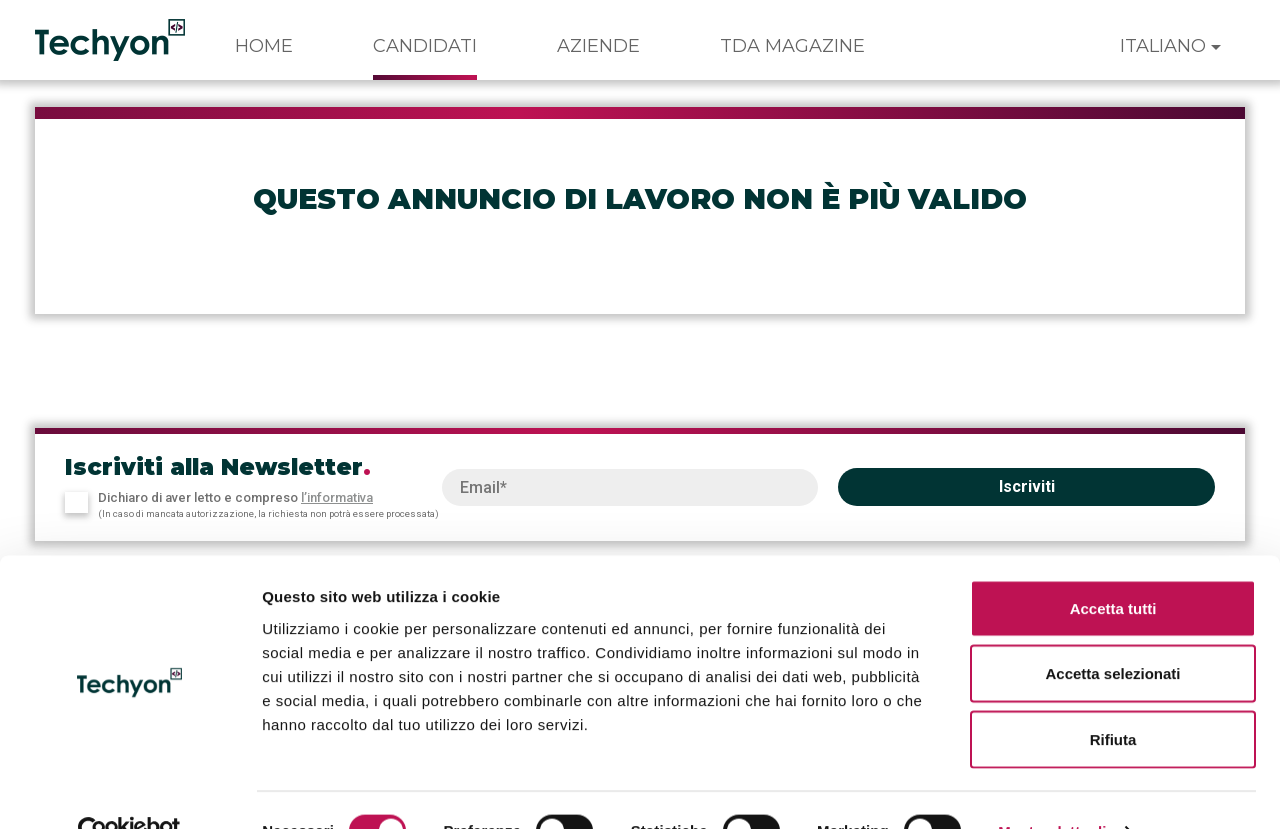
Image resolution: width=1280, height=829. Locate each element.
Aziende (598, 46)
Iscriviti (1027, 486)
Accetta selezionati (1112, 632)
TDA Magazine (792, 46)
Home (264, 46)
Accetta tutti (1113, 566)
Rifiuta (1113, 697)
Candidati (425, 46)
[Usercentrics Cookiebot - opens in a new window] (129, 790)
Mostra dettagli (1052, 789)
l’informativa (337, 497)
